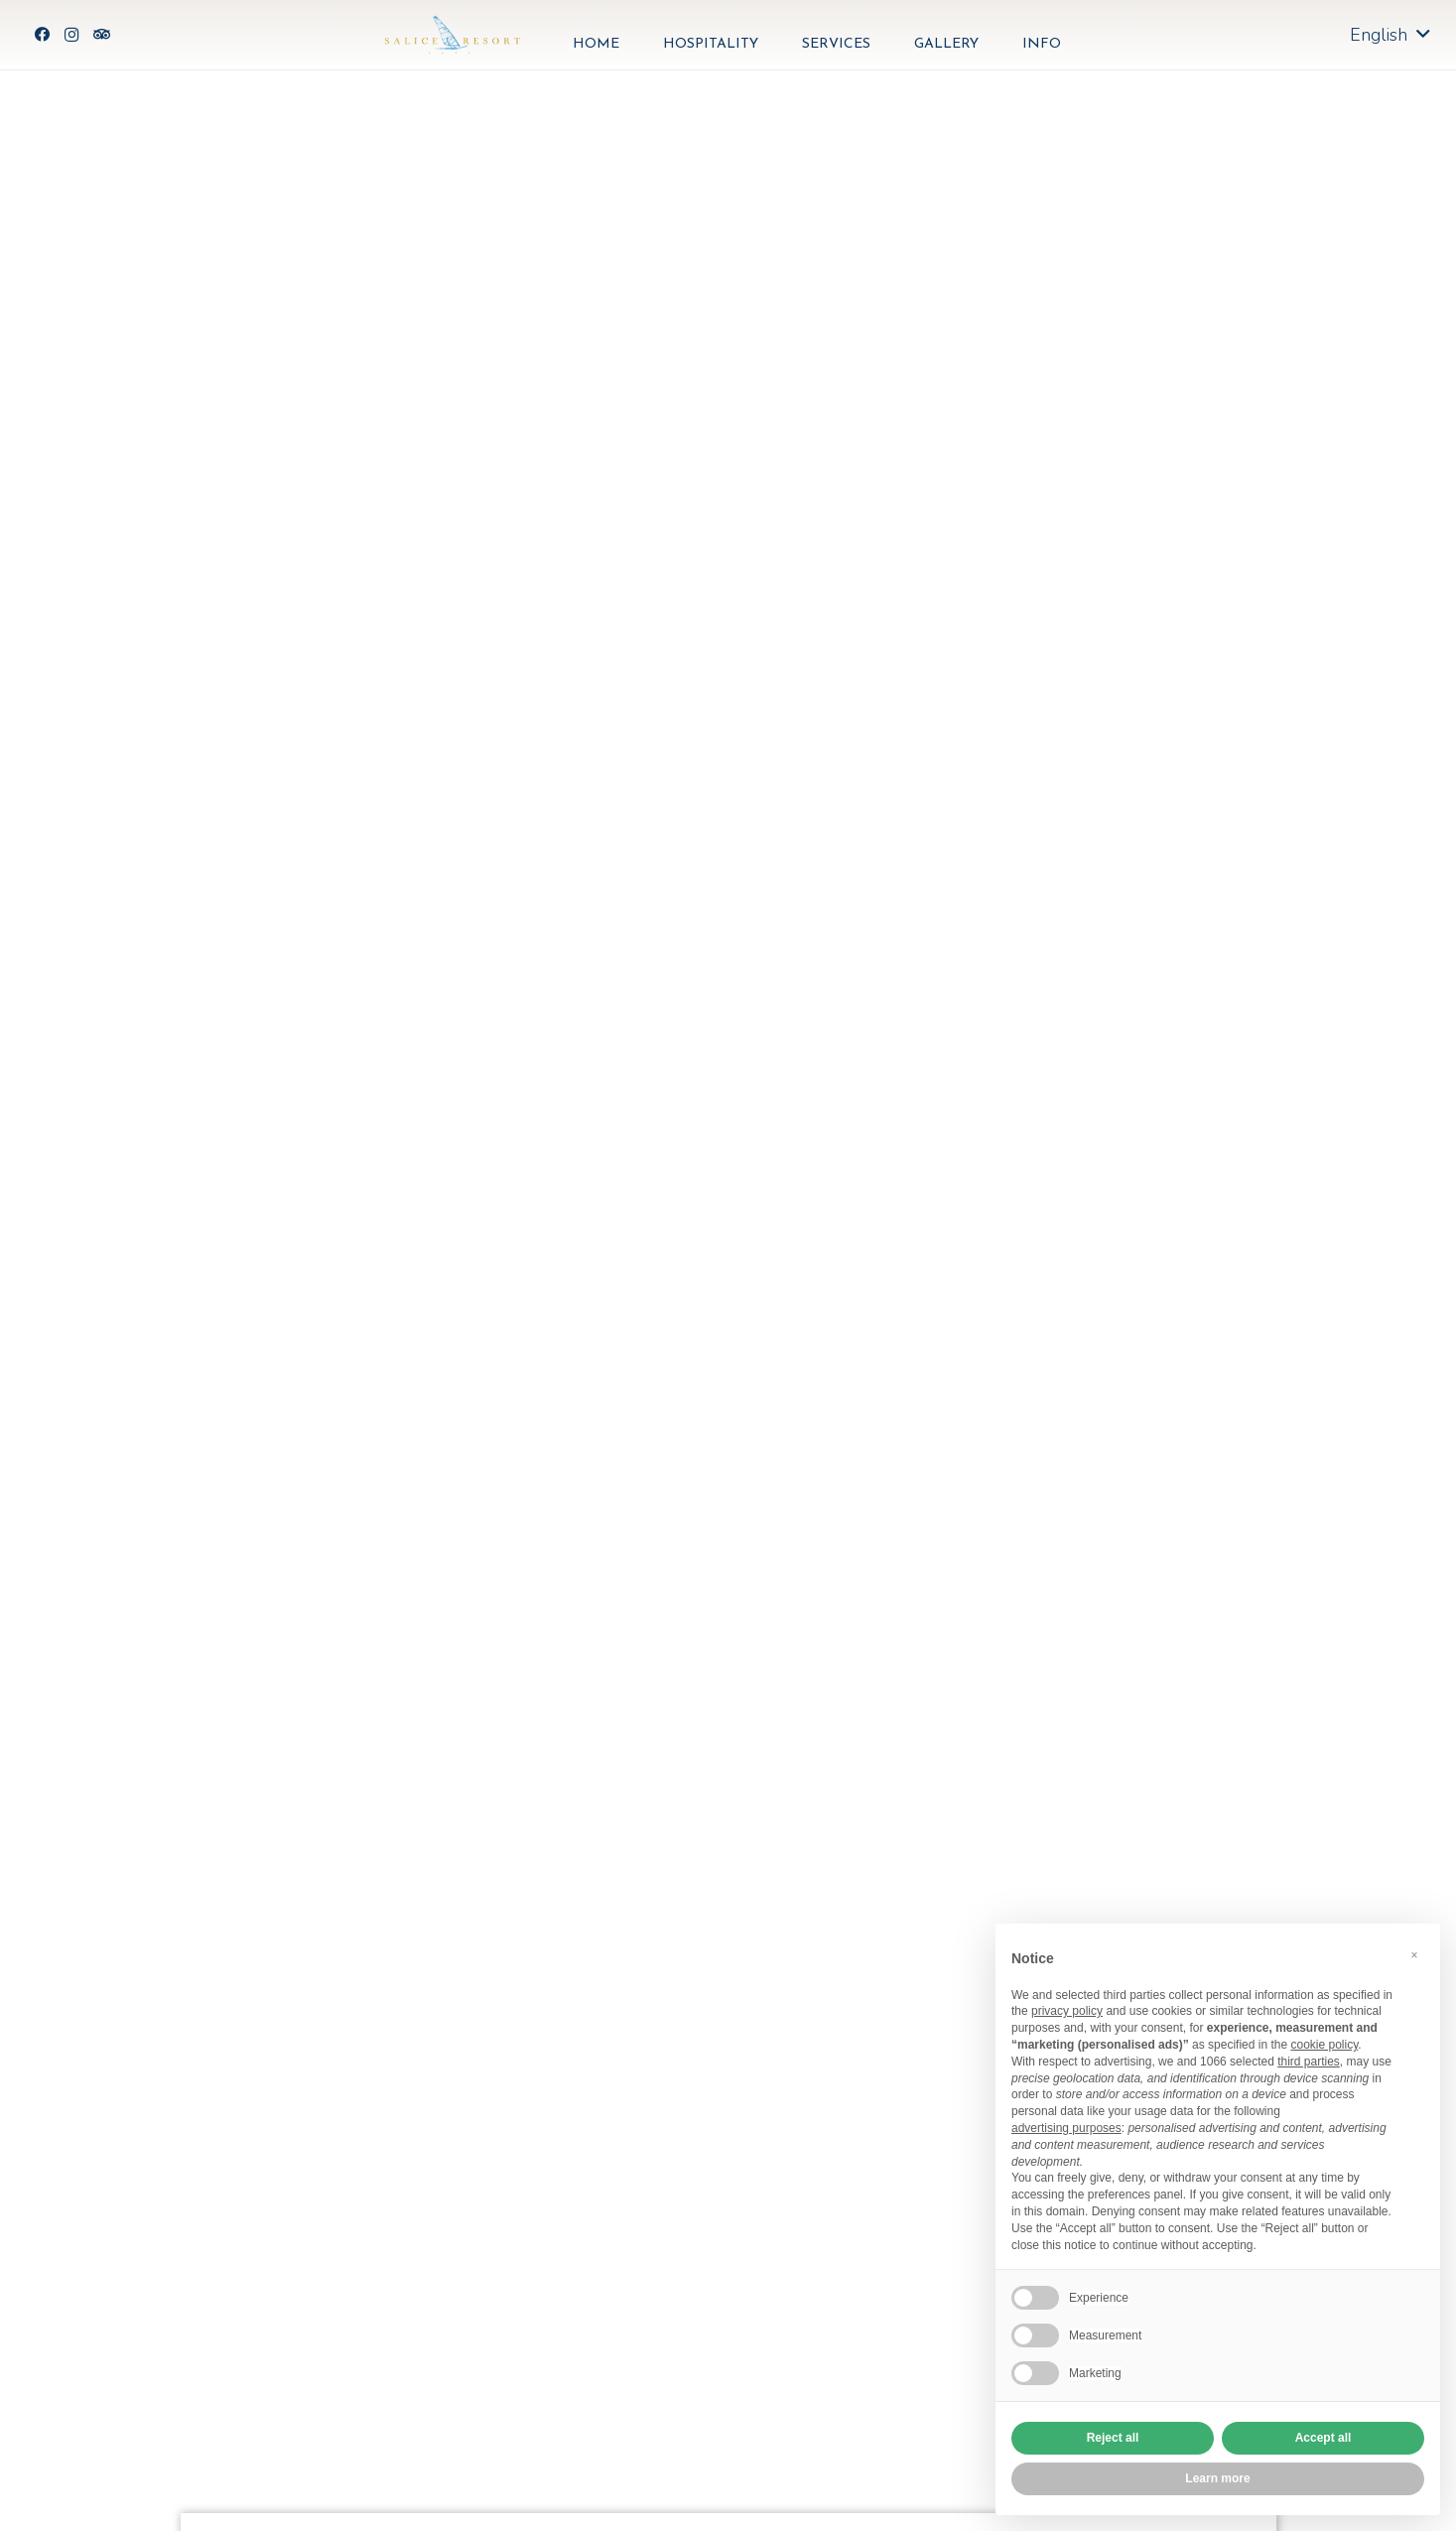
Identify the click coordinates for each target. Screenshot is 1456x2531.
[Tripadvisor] (101, 35)
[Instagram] (71, 35)
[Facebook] (42, 35)
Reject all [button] (1113, 2438)
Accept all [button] (1323, 2438)
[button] (1414, 1955)
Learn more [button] (1217, 2478)
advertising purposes (1066, 2128)
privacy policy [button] (1067, 2011)
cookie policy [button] (1324, 2045)
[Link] (452, 35)
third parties (1308, 2061)
